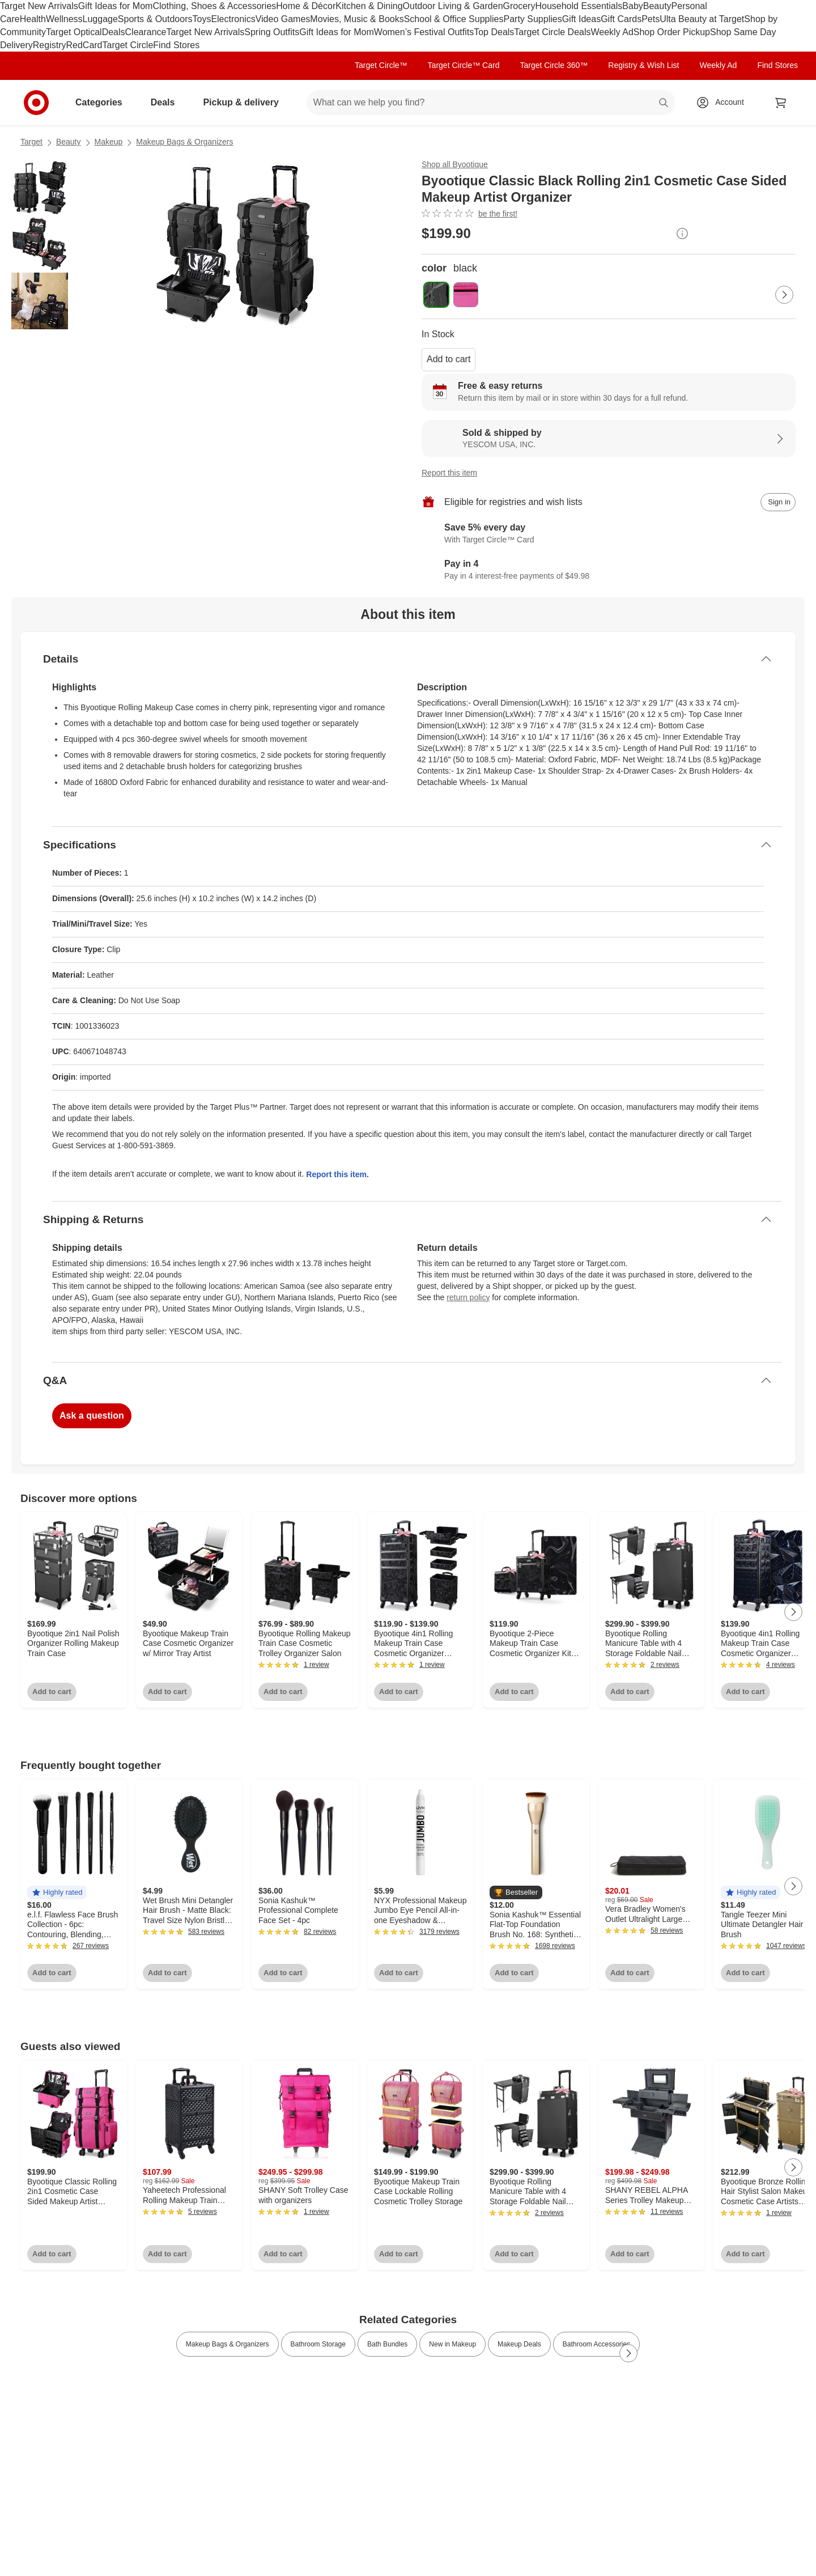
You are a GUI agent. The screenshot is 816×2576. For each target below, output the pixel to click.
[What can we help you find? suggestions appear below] (491, 102)
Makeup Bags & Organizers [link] (227, 2344)
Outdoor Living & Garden (453, 6)
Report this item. (337, 1174)
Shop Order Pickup (672, 32)
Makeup (109, 141)
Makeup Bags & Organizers (184, 141)
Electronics (233, 19)
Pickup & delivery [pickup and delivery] (245, 102)
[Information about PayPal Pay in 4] (609, 570)
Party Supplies (533, 19)
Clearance (146, 32)
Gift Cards (621, 19)
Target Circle (128, 45)
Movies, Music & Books (356, 19)
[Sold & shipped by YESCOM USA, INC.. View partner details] (609, 438)
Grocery (519, 6)
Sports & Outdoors (155, 19)
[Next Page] (784, 295)
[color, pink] (465, 294)
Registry (49, 45)
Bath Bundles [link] (387, 2344)
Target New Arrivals (39, 6)
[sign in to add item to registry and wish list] (778, 502)
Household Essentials (578, 6)
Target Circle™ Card (464, 65)
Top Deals (494, 32)
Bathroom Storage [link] (318, 2344)
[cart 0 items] (780, 102)
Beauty (657, 6)
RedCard (84, 45)
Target (31, 141)
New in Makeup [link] (452, 2344)
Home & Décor (305, 6)
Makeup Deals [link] (519, 2344)
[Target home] (36, 102)
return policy (468, 1297)
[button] (57, 1893)
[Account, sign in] (723, 102)
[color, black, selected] (436, 294)
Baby (632, 6)
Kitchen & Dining (368, 6)
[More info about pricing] (682, 233)
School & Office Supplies (454, 19)
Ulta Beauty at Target (702, 19)
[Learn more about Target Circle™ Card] (609, 534)
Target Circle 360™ (554, 65)
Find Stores (176, 45)
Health (33, 19)
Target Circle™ (381, 65)
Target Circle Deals (552, 32)
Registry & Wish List (643, 65)
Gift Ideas (581, 19)
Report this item (449, 472)
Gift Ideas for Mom (115, 6)
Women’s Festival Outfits (424, 32)
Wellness (64, 19)
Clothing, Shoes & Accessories (214, 6)
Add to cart (448, 359)
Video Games (283, 19)
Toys (201, 19)
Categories (103, 102)
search (664, 103)
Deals (113, 32)
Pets (650, 19)
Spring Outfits (271, 32)
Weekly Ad (612, 32)
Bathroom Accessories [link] (596, 2344)
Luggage (100, 19)
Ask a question (92, 1415)
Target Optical (74, 32)
